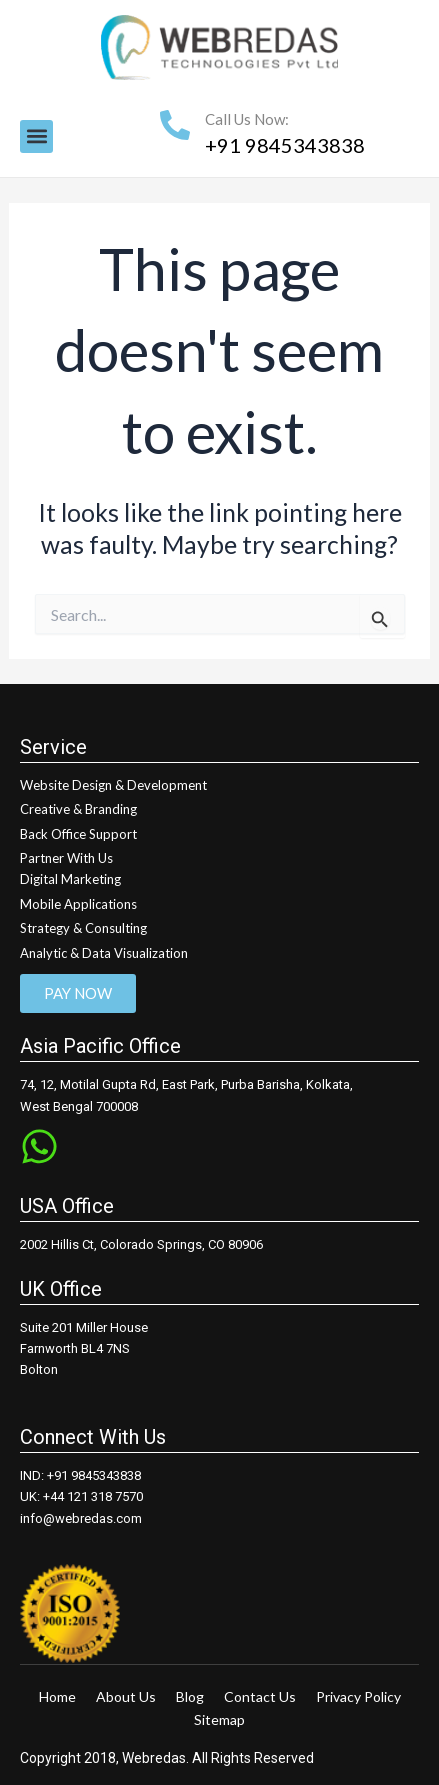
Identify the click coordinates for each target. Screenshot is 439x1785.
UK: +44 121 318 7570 (81, 1496)
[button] (36, 136)
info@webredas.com (81, 1518)
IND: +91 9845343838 (80, 1475)
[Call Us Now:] (175, 125)
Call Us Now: (247, 119)
